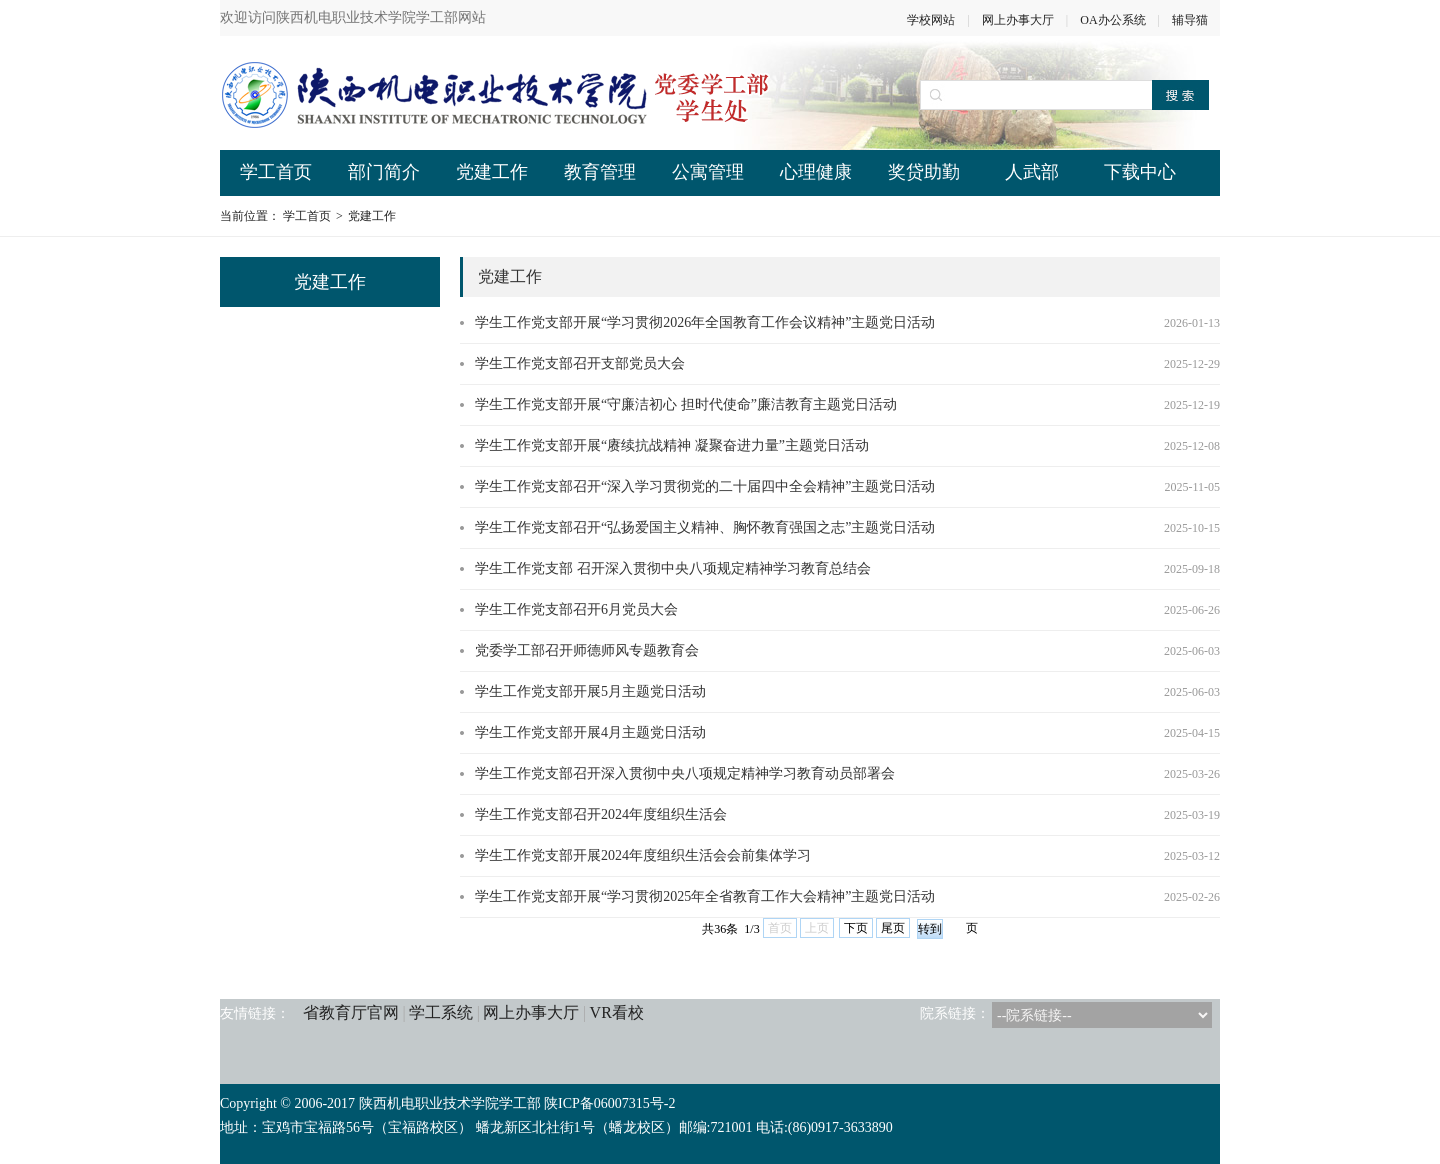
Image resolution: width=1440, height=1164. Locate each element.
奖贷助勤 (924, 172)
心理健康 (816, 172)
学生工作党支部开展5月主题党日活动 (590, 691)
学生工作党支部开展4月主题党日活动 (590, 732)
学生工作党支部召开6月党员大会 (576, 609)
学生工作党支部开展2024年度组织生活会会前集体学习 (643, 855)
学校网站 (931, 20)
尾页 (893, 928)
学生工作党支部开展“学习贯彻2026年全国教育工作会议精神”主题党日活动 (705, 322)
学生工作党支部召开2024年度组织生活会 (601, 814)
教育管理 (600, 172)
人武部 (1032, 172)
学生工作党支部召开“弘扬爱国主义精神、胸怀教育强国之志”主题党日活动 (705, 527)
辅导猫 (1190, 20)
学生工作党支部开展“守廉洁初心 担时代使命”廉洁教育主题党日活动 (686, 404)
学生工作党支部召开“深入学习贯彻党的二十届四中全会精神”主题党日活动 (705, 486)
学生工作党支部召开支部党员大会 (580, 363)
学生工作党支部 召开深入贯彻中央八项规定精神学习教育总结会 (673, 568)
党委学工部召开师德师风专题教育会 (587, 650)
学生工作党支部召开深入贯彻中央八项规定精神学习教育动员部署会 (685, 773)
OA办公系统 (1112, 20)
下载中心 (1140, 172)
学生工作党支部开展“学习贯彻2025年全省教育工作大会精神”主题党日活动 (705, 896)
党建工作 (492, 172)
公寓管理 (708, 172)
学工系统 (441, 1012)
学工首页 (276, 172)
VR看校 (617, 1012)
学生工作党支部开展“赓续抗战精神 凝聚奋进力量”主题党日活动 (672, 445)
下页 (856, 928)
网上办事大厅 (1018, 20)
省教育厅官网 (351, 1012)
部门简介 (384, 172)
